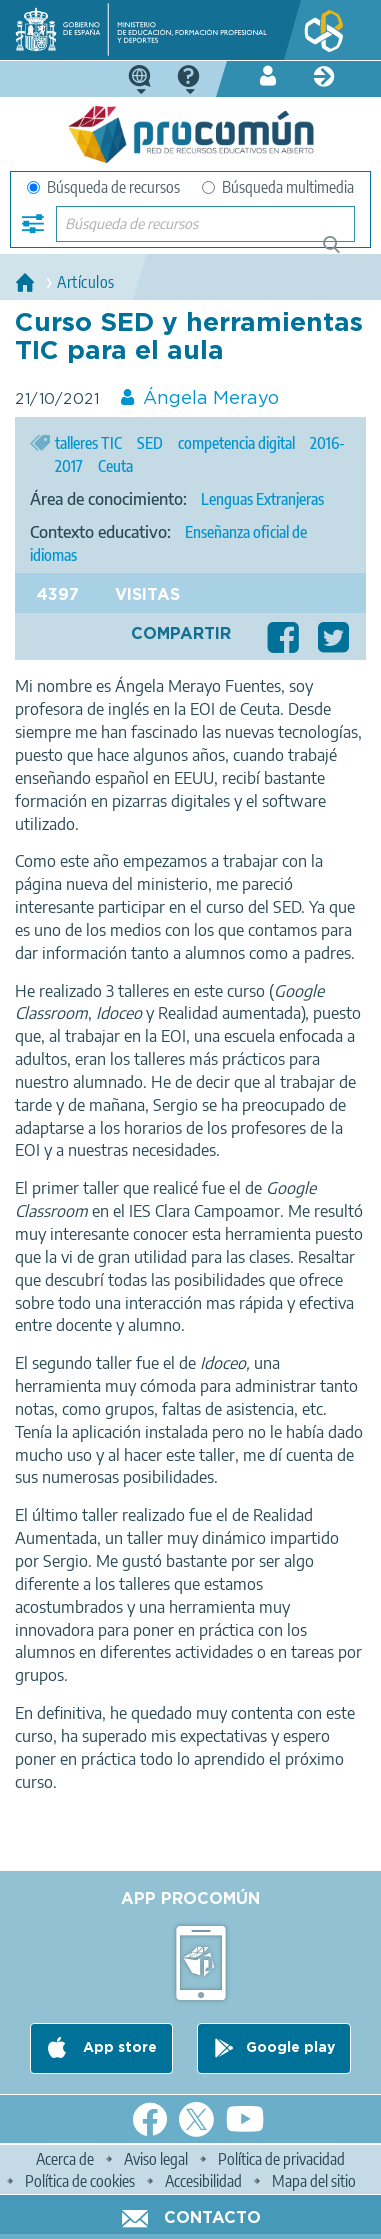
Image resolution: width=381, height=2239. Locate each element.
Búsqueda (342, 252)
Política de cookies (80, 2181)
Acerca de (65, 2159)
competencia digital (236, 443)
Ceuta (115, 466)
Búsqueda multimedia (278, 187)
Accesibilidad (203, 2181)
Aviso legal (156, 2159)
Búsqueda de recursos (103, 187)
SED (150, 443)
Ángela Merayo (211, 399)
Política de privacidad (281, 2159)
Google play (290, 2048)
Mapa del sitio (314, 2181)
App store (118, 2048)
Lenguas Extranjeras (262, 499)
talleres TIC (88, 443)
